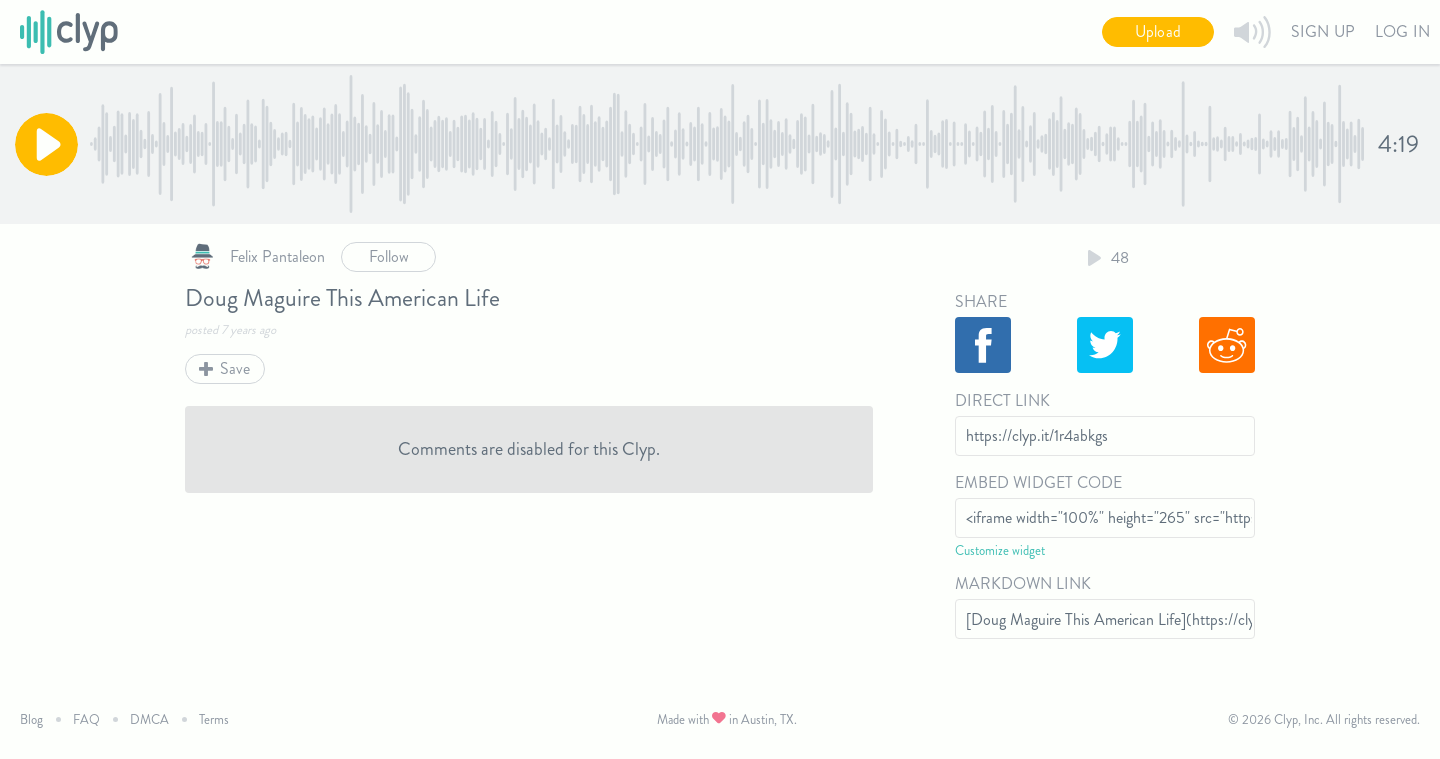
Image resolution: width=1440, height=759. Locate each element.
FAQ (86, 719)
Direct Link (1002, 400)
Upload (1158, 31)
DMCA (149, 719)
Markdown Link (1023, 583)
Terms (214, 719)
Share (981, 301)
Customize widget (1000, 550)
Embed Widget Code (1038, 482)
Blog (31, 719)
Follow (389, 256)
